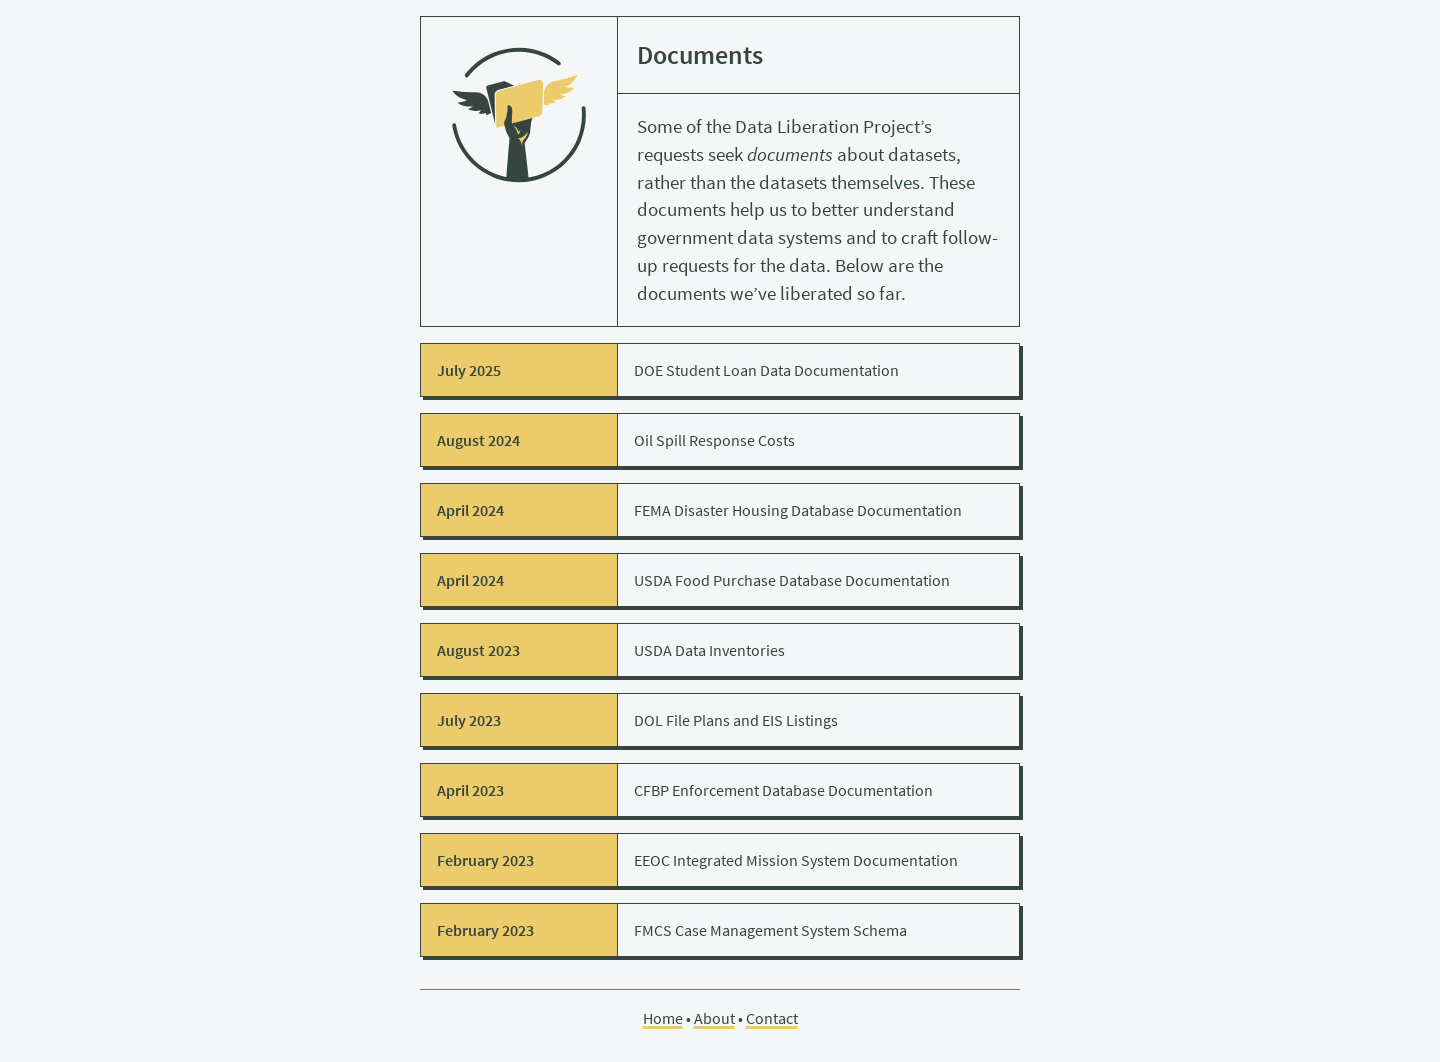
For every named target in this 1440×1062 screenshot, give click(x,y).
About (714, 1018)
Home (663, 1018)
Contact (772, 1018)
